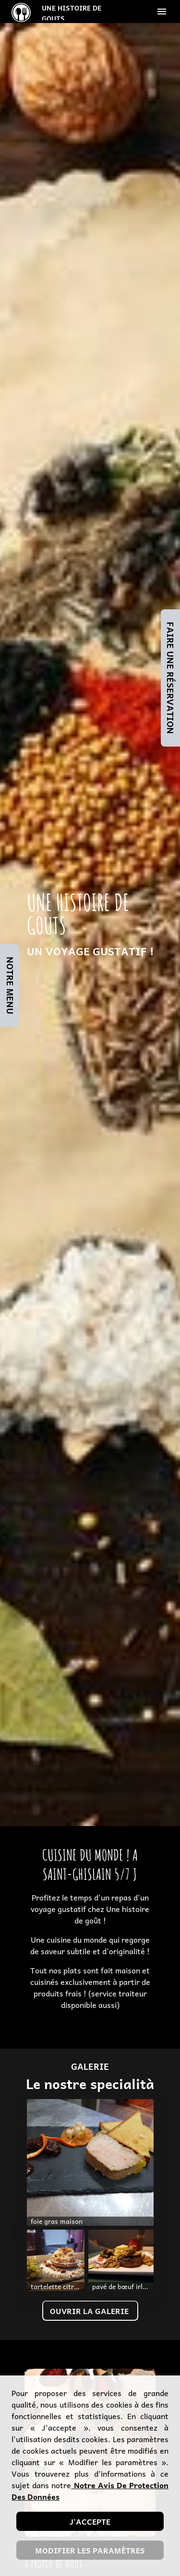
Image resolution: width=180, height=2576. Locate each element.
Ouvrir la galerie (90, 2310)
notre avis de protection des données (90, 2491)
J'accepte (90, 2521)
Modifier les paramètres (90, 2550)
